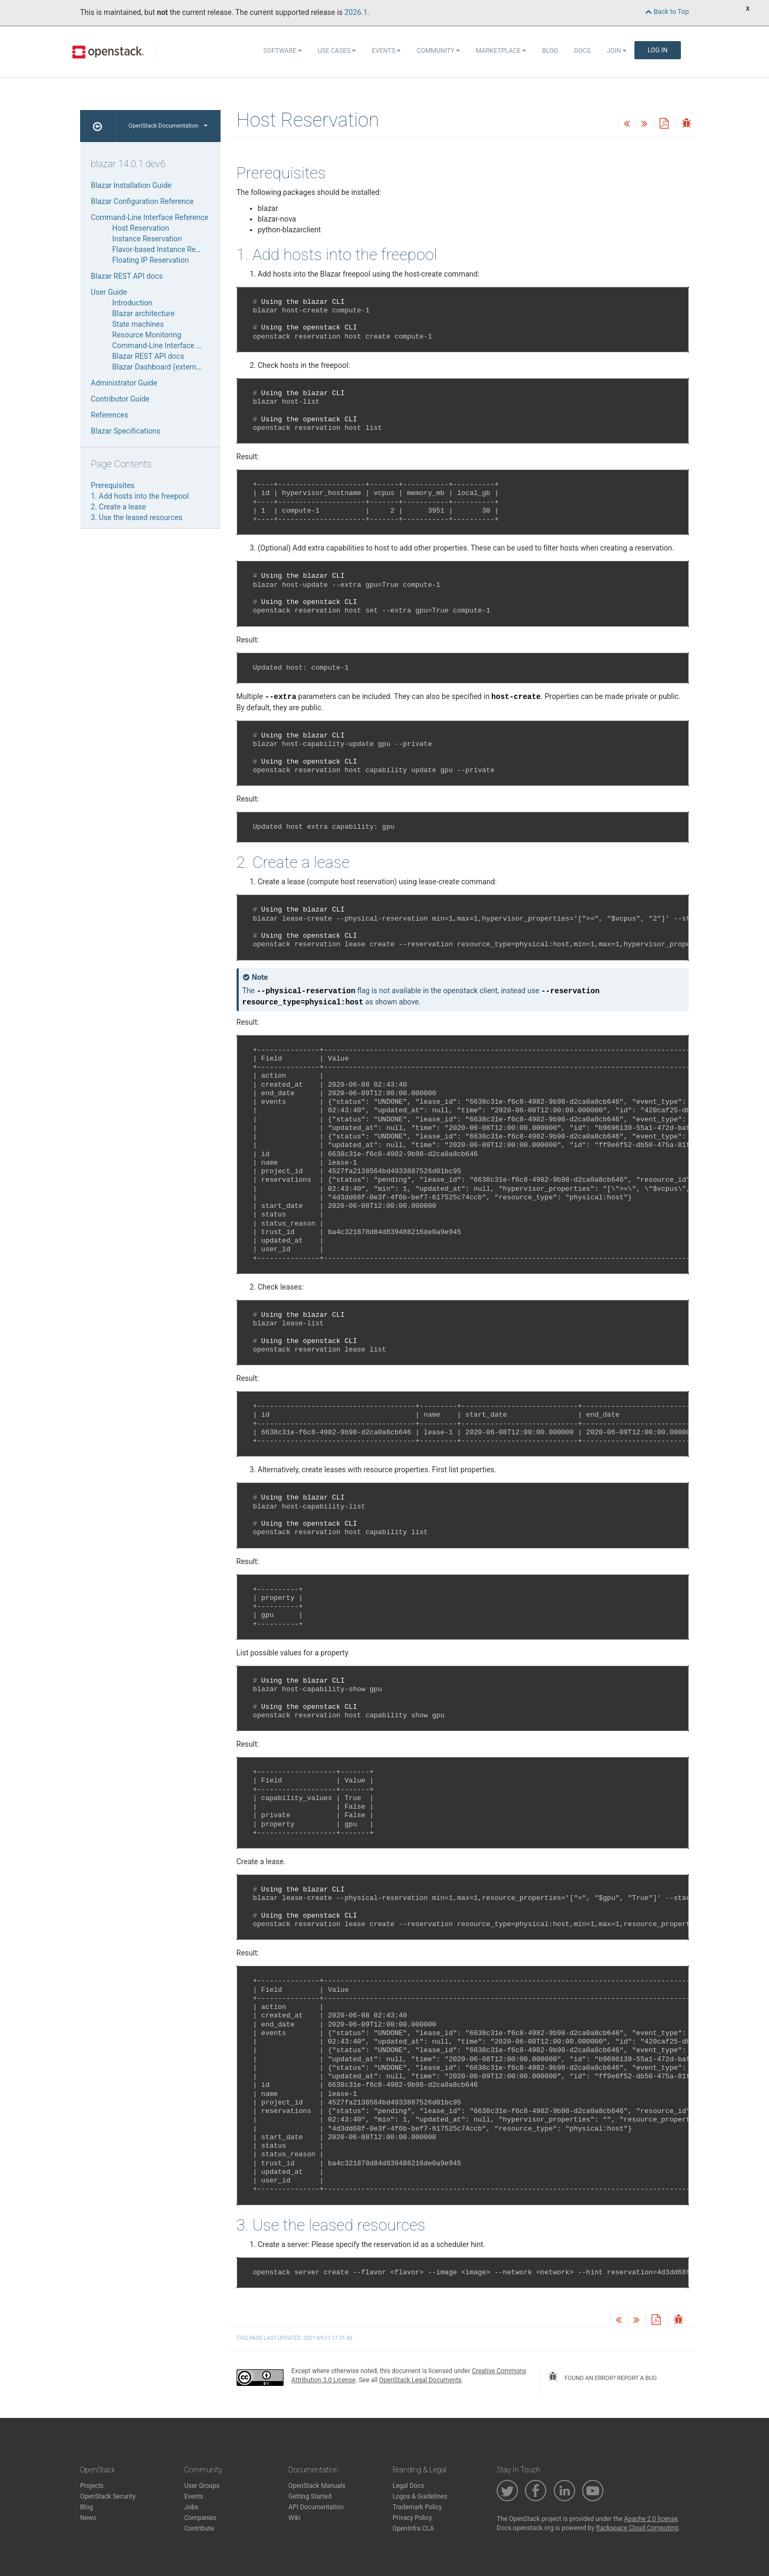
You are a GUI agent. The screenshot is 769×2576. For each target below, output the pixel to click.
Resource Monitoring (146, 335)
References (109, 415)
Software (282, 50)
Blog (550, 50)
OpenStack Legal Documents (420, 2380)
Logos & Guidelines (420, 2496)
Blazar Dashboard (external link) (165, 367)
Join (616, 50)
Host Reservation (140, 228)
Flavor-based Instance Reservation (169, 249)
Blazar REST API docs (127, 276)
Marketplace (501, 50)
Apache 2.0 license (651, 2519)
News (88, 2518)
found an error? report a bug (602, 2377)
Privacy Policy (412, 2518)
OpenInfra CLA (413, 2528)
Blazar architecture (143, 313)
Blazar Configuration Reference (142, 201)
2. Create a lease (118, 506)
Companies (200, 2518)
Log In (658, 50)
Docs (582, 50)
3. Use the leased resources (136, 517)
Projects (92, 2485)
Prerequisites (113, 485)
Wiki (294, 2518)
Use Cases (337, 50)
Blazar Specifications (125, 431)
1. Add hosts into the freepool (140, 496)
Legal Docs (408, 2485)
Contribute (199, 2528)
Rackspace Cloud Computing (637, 2528)
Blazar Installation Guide (131, 185)
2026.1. (357, 12)
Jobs (191, 2507)
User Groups (201, 2485)
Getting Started (310, 2496)
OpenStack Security (108, 2496)
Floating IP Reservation (150, 260)
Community (438, 50)
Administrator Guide (124, 383)
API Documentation (316, 2507)
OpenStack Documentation (168, 125)
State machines (138, 324)
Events (386, 50)
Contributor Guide (120, 399)
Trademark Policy (417, 2507)
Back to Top (667, 11)
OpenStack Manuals (317, 2485)
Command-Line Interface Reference (149, 217)
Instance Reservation (147, 238)
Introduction (132, 303)
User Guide (109, 292)
